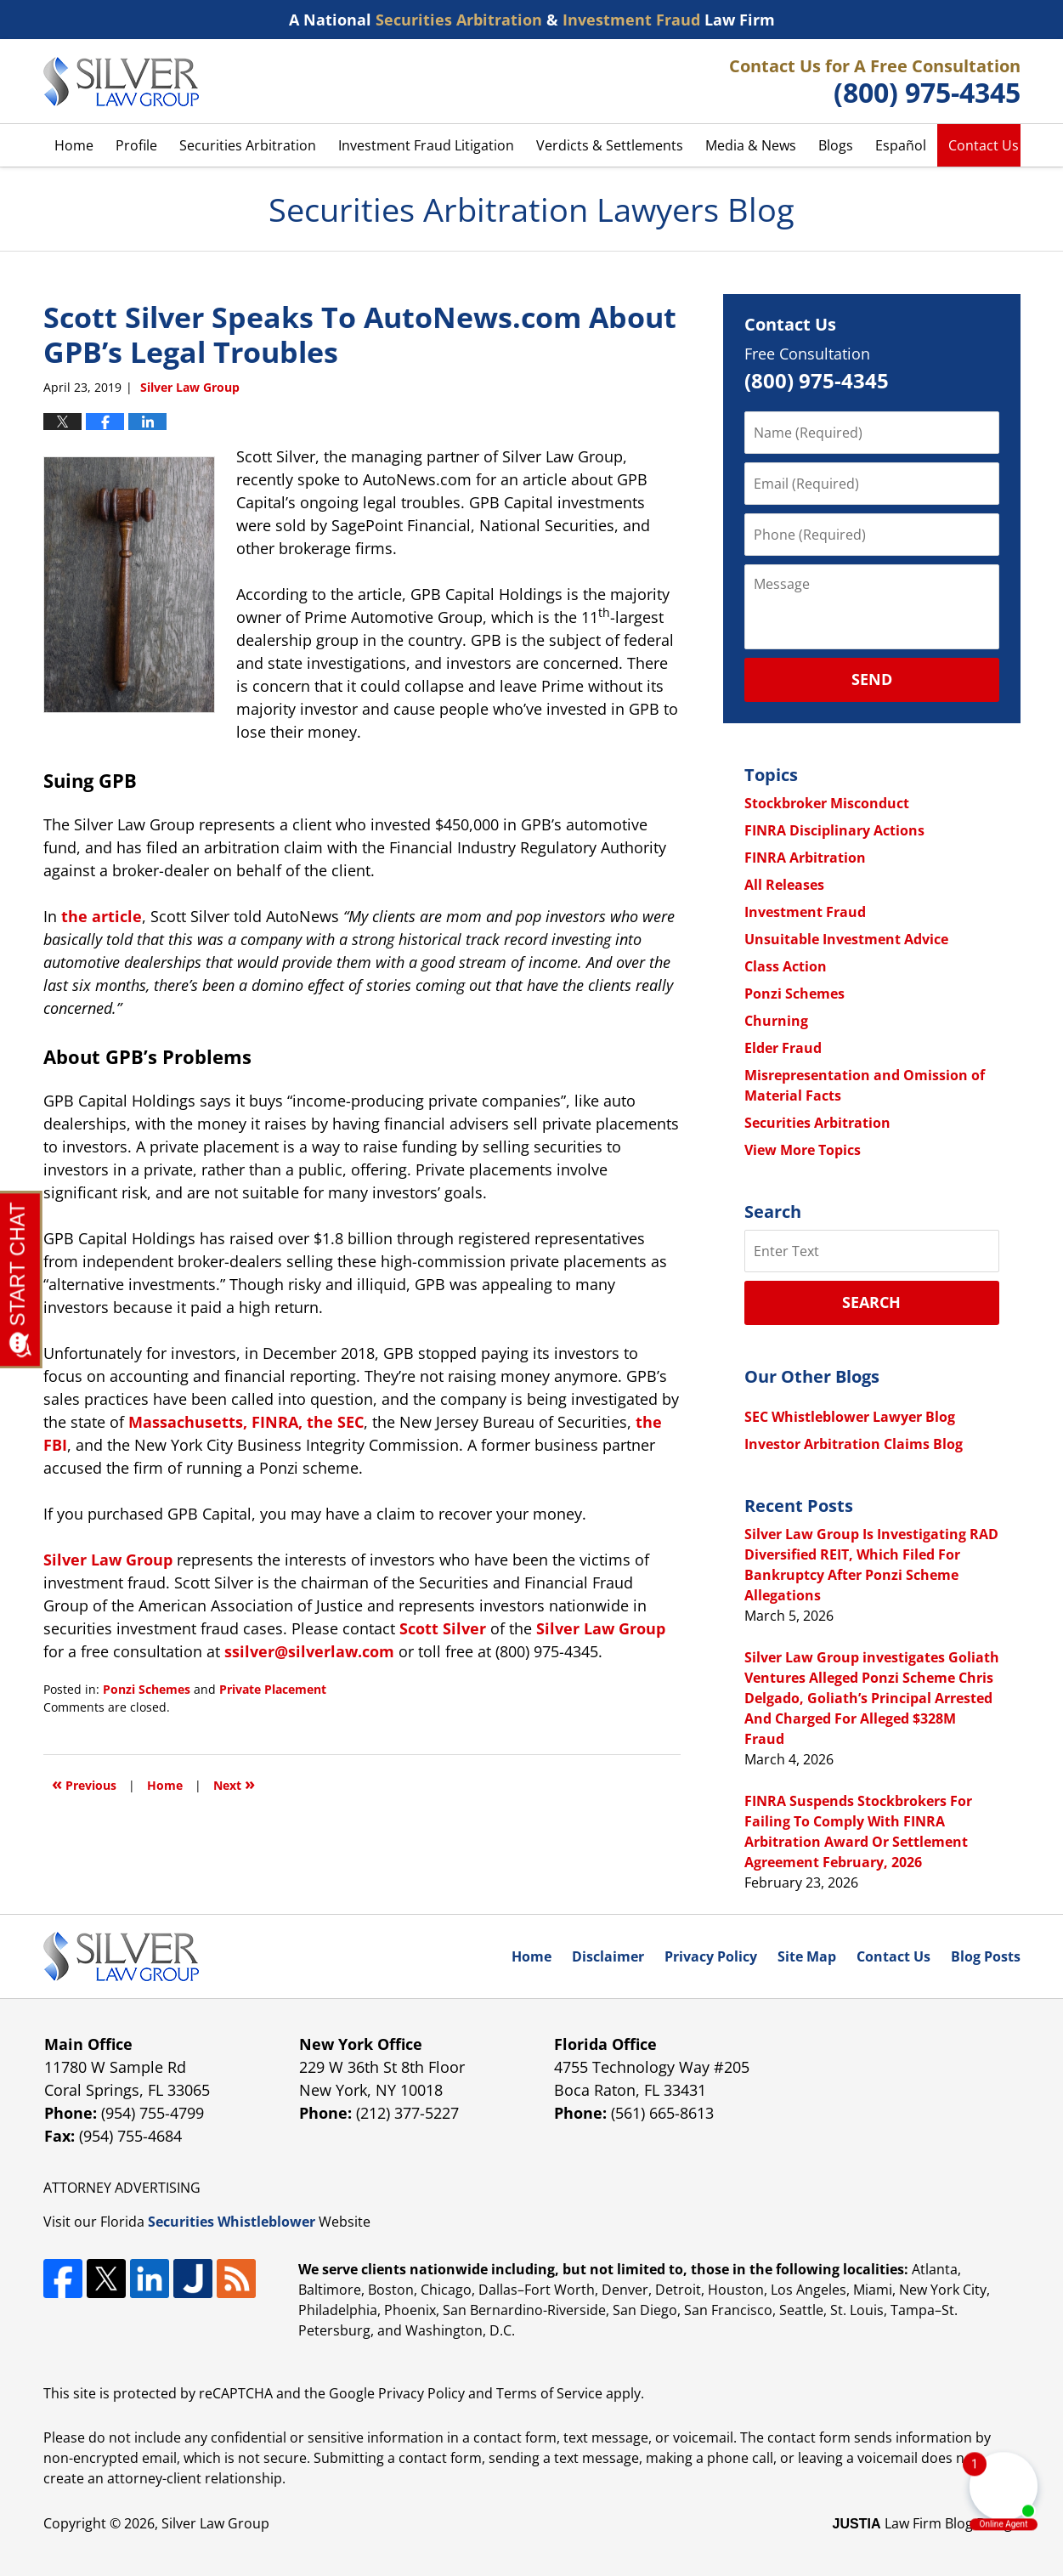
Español (900, 145)
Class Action (785, 966)
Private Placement (272, 1689)
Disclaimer (608, 1956)
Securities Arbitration (247, 145)
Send (871, 679)
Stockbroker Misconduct (826, 803)
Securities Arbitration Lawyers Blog (121, 81)
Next (234, 1783)
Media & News (750, 145)
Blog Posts (986, 1956)
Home (73, 145)
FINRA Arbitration (805, 857)
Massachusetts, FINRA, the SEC (246, 1422)
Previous (84, 1783)
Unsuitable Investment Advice (846, 939)
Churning (776, 1020)
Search (871, 1302)
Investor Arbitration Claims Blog (853, 1444)
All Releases (784, 884)
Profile (136, 145)
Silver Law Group (215, 2523)
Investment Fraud (805, 912)
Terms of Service (549, 2393)
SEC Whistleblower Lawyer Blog (849, 1416)
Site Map (806, 1956)
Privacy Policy (710, 1956)
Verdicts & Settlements (609, 145)
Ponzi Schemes (146, 1689)
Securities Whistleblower (231, 2221)
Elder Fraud (783, 1048)
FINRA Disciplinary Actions (834, 830)
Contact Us (983, 145)
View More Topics (802, 1150)
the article (101, 916)
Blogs (835, 145)
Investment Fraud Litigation (426, 145)
